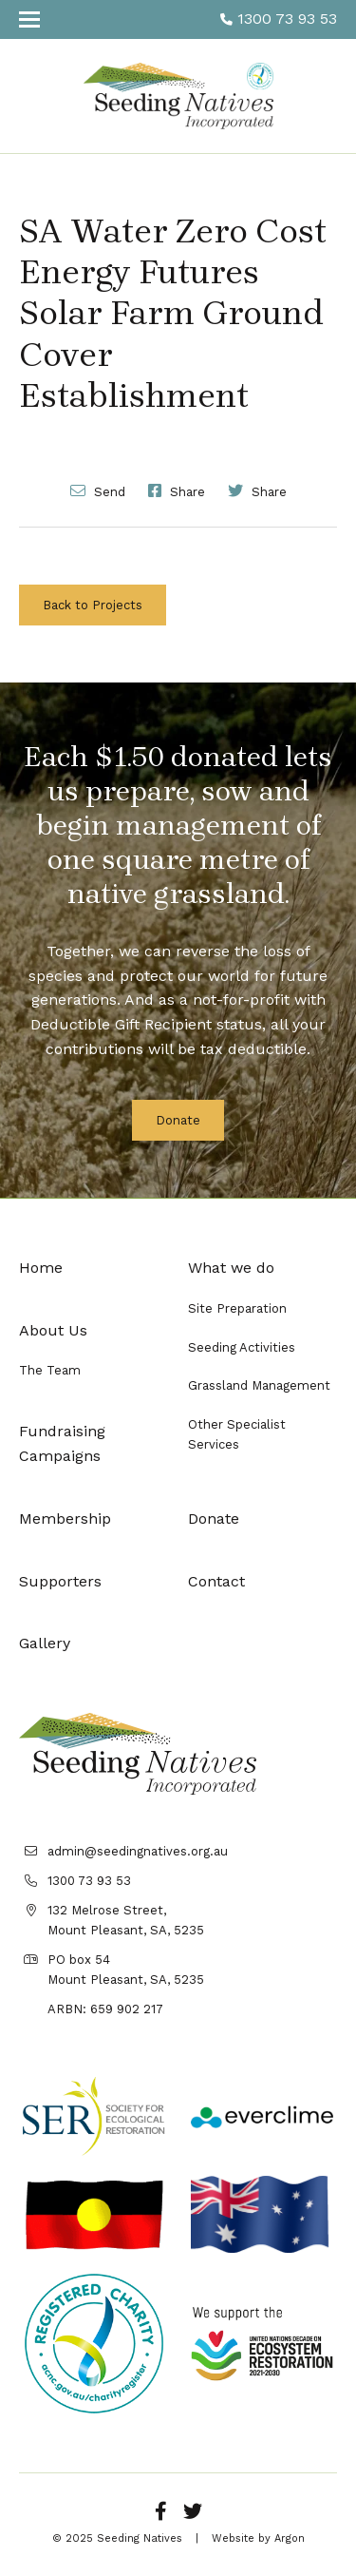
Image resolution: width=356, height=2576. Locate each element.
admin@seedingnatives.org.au (137, 1851)
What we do (231, 1268)
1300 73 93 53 (278, 19)
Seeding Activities (241, 1347)
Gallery (44, 1643)
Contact (216, 1581)
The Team (50, 1370)
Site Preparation (237, 1308)
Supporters (60, 1581)
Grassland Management (259, 1385)
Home (41, 1268)
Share (176, 490)
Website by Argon (258, 2538)
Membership (65, 1518)
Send (97, 490)
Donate (178, 1120)
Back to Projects (92, 605)
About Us (53, 1330)
